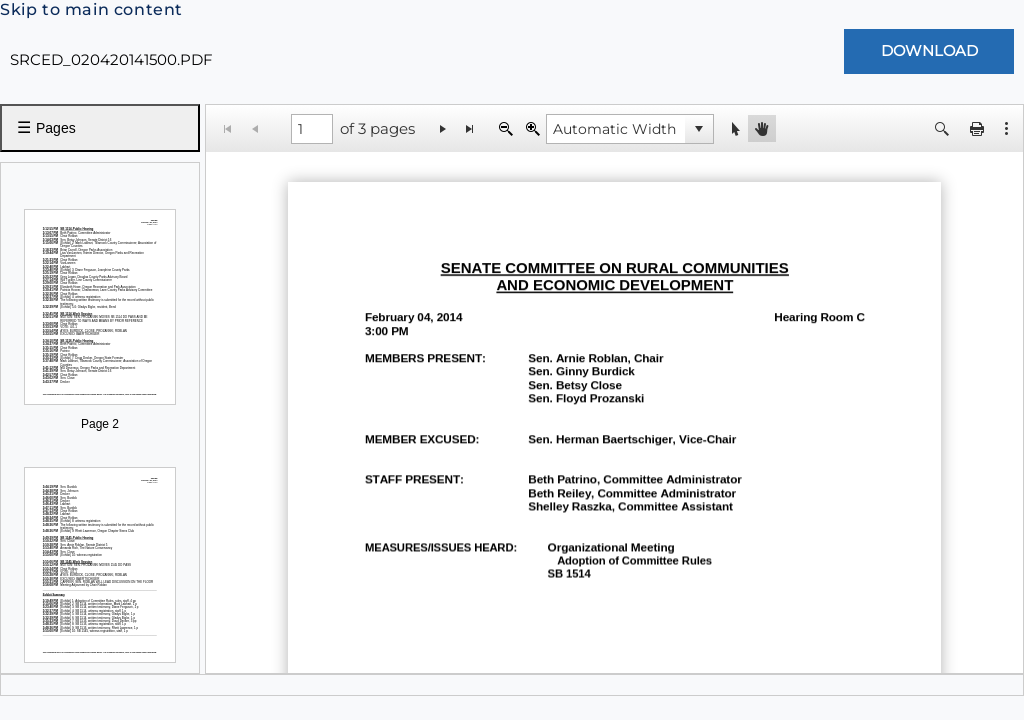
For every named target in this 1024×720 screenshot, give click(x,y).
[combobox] (616, 129)
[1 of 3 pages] (312, 129)
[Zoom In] (532, 128)
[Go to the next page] (443, 128)
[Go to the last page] (470, 128)
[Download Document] (929, 51)
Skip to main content (91, 9)
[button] (699, 129)
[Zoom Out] (505, 128)
